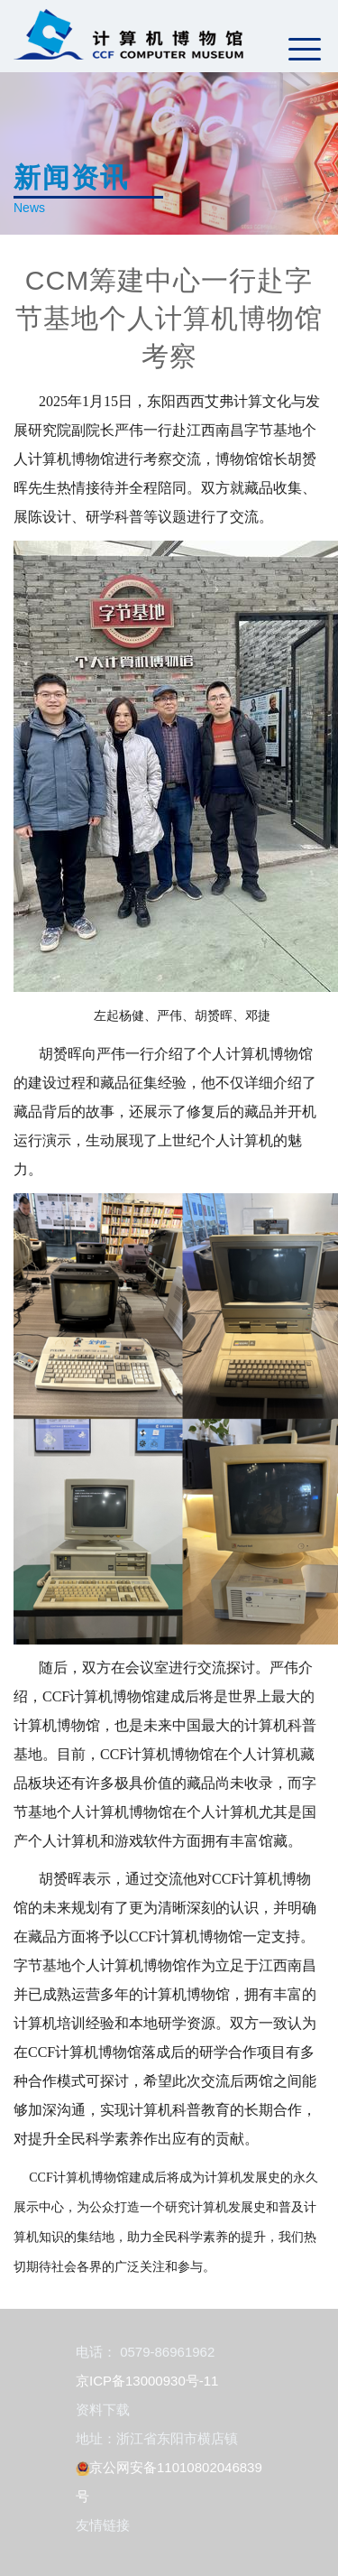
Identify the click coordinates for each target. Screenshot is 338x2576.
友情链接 (103, 2525)
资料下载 (103, 2409)
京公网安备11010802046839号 (169, 2482)
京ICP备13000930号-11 (147, 2380)
